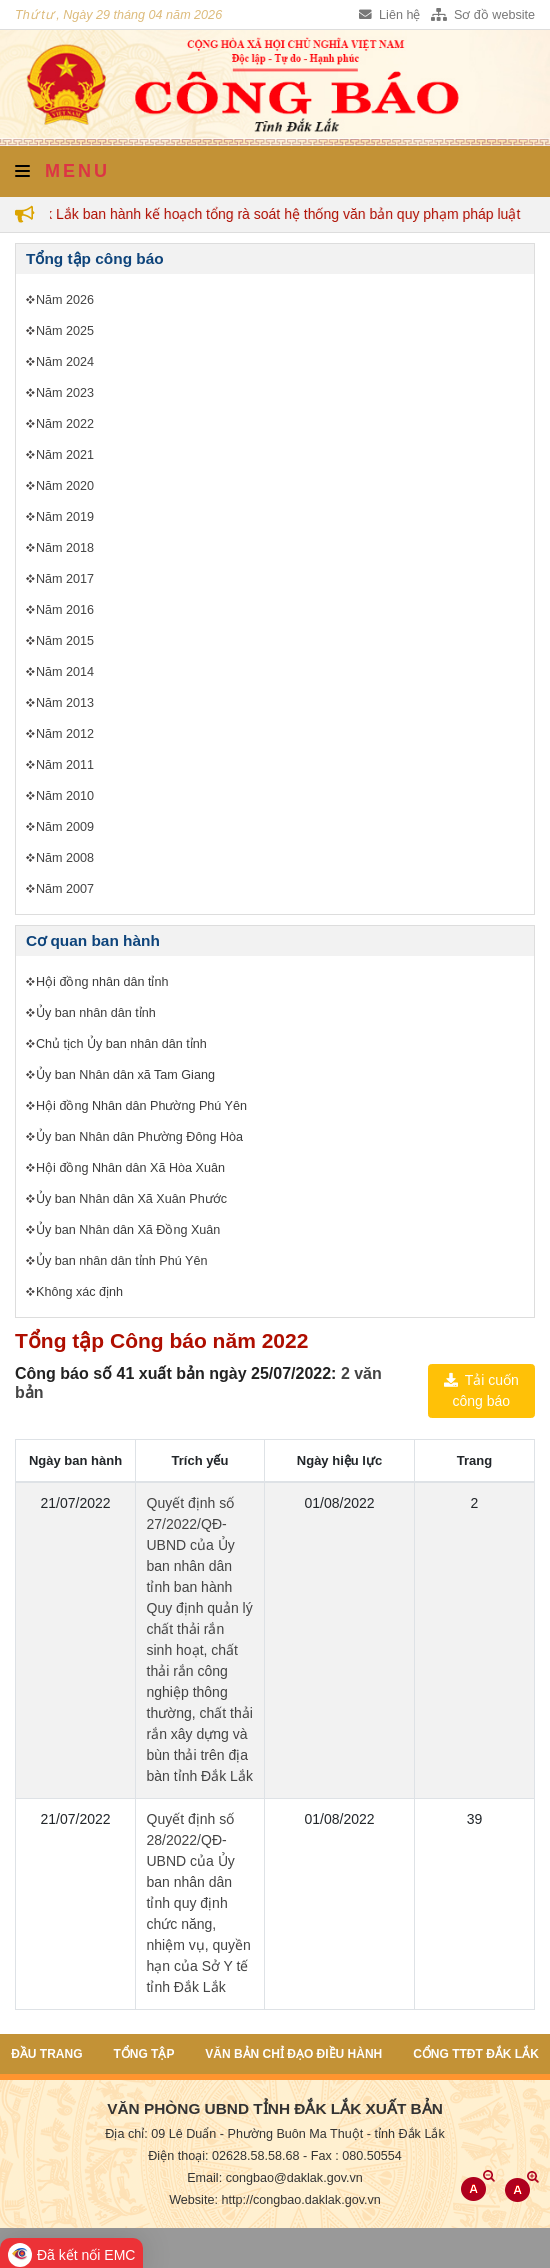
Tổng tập (143, 2054)
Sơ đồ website (483, 15)
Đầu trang (46, 2054)
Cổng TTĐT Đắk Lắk (476, 2054)
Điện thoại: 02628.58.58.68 (223, 2156)
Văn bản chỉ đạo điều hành (293, 2054)
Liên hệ (389, 15)
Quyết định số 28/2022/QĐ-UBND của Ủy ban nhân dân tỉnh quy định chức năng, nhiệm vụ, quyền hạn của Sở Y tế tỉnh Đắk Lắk (199, 1903)
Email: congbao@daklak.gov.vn (275, 2178)
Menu (62, 171)
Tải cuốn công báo (481, 1390)
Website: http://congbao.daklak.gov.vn (275, 2200)
